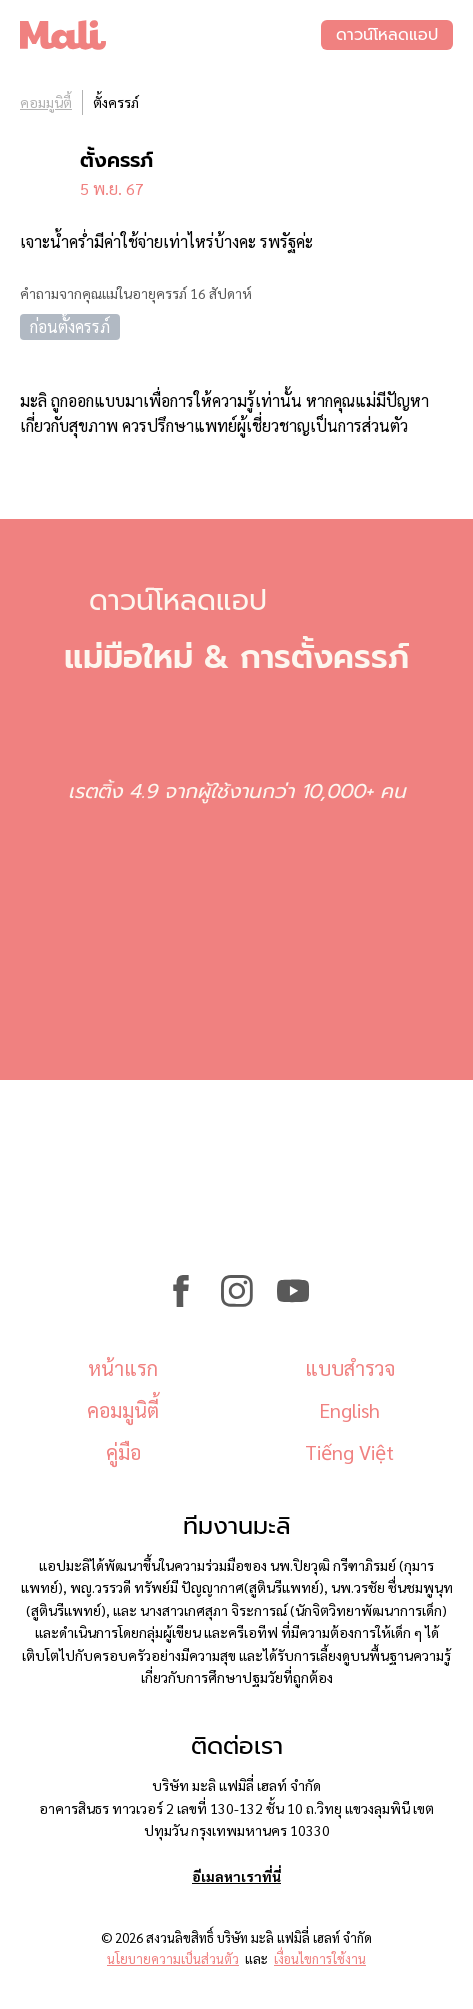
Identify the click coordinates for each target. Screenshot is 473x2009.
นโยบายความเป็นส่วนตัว (173, 1958)
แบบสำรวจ (350, 1368)
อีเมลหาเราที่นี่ (236, 1876)
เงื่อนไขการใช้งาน (320, 1958)
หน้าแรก (123, 1368)
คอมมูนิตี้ (46, 102)
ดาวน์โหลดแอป (387, 35)
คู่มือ (123, 1452)
